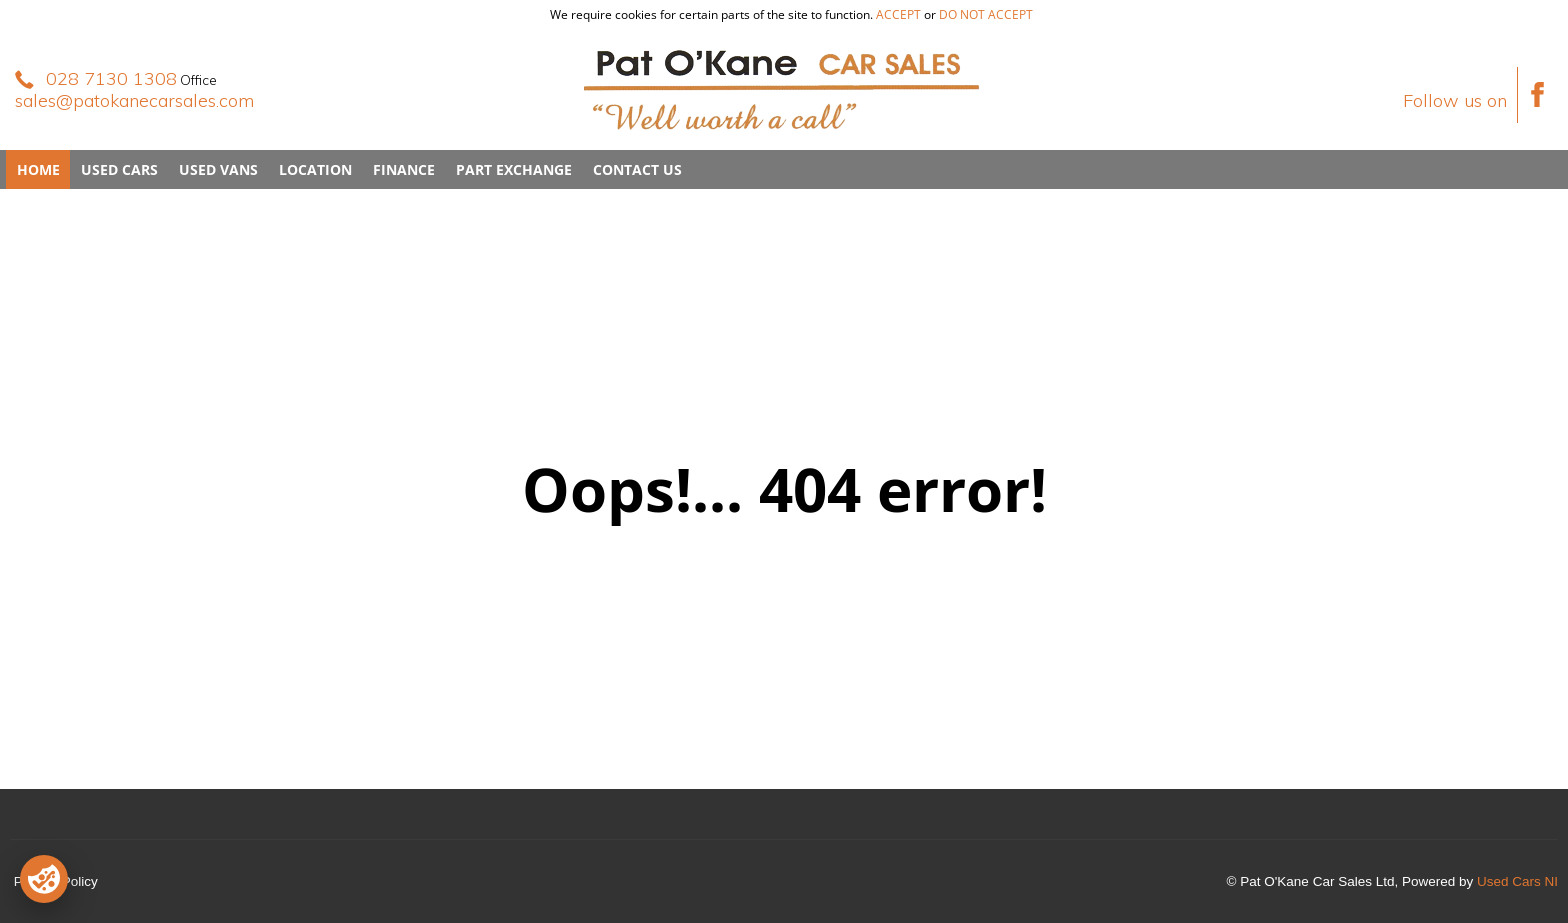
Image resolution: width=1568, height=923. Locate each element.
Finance (404, 169)
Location (315, 169)
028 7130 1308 (111, 78)
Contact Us (637, 169)
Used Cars (119, 169)
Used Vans (218, 169)
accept (898, 14)
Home (38, 169)
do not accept (986, 14)
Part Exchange (514, 169)
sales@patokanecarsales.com (134, 100)
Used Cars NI (1517, 881)
